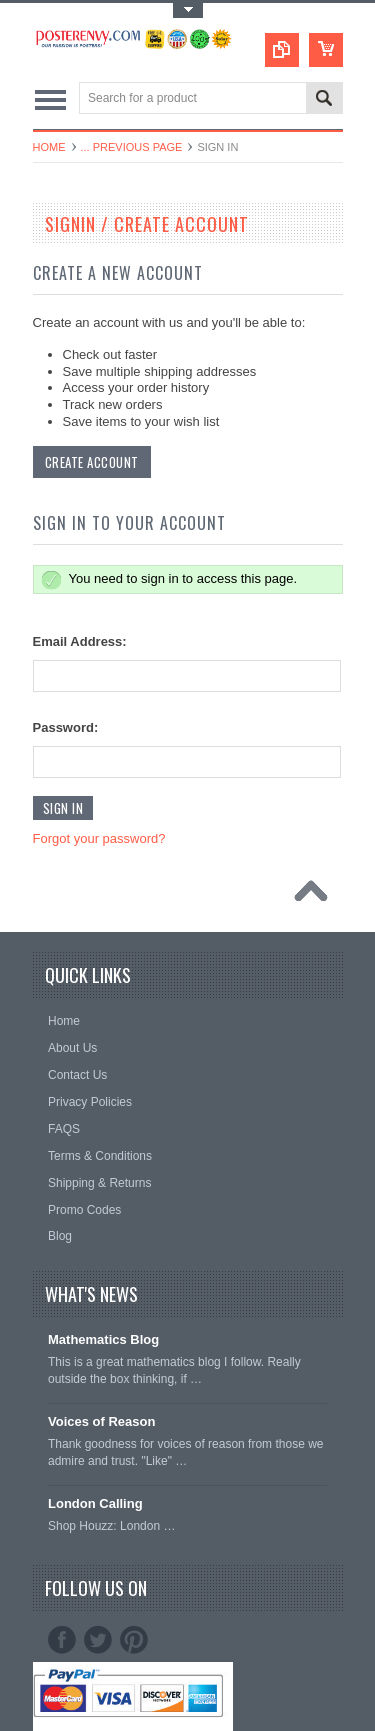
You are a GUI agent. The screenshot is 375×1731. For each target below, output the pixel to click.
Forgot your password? (99, 838)
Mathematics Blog (103, 1339)
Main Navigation (50, 99)
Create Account (92, 462)
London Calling (95, 1503)
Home (49, 147)
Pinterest (134, 1640)
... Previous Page (132, 147)
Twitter (98, 1640)
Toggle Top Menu (188, 10)
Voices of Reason (101, 1421)
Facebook (62, 1640)
